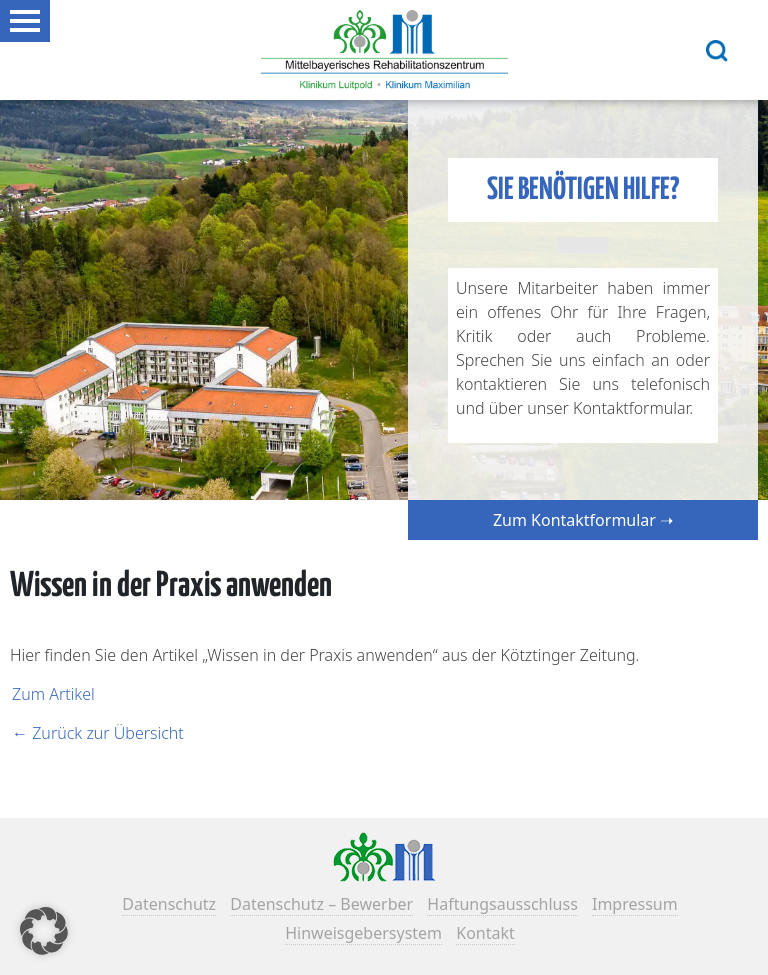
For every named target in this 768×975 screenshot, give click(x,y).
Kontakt (485, 933)
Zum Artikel (53, 694)
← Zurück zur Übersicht (98, 733)
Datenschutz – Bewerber (321, 904)
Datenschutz (169, 904)
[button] (44, 931)
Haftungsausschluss (502, 904)
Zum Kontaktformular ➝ (583, 520)
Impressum (635, 904)
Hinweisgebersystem (363, 933)
